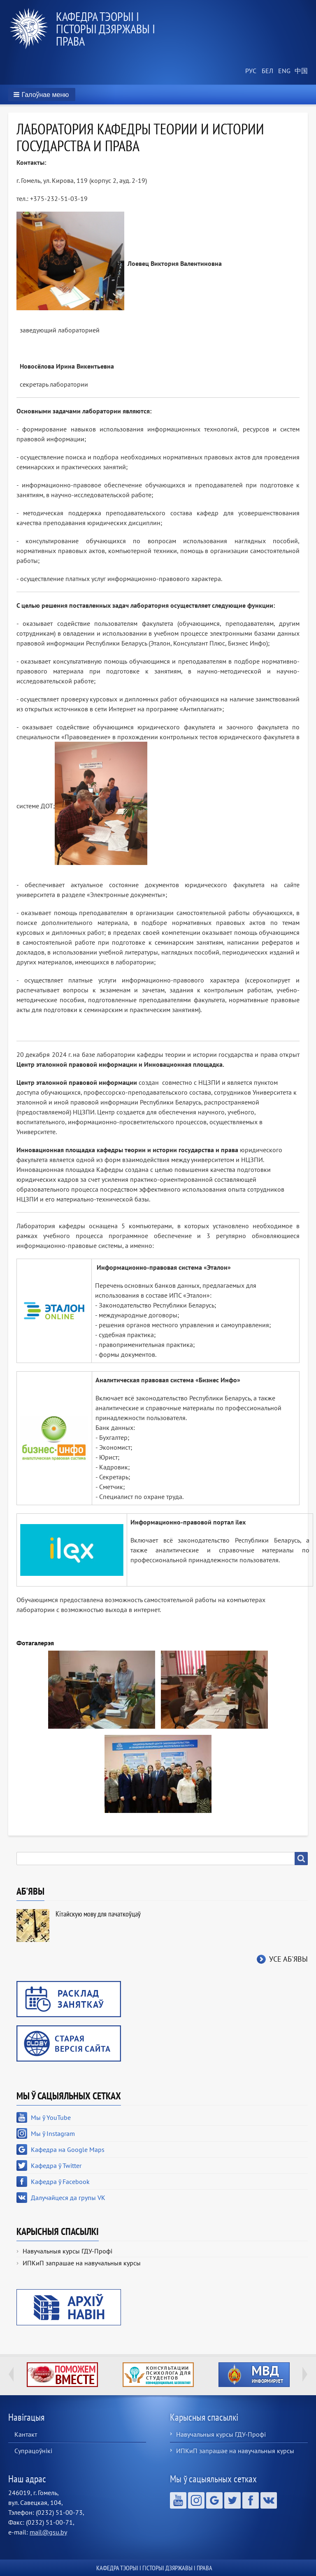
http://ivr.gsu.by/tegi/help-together (62, 2374)
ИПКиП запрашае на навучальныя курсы (82, 2263)
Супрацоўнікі (33, 2451)
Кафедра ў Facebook (60, 2181)
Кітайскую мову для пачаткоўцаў (98, 1914)
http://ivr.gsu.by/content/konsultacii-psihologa (158, 2374)
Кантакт (25, 2434)
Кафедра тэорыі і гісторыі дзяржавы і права (105, 28)
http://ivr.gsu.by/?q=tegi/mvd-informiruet (254, 2374)
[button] (41, 94)
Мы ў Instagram (53, 2133)
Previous (11, 2374)
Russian (250, 71)
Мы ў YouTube (51, 2117)
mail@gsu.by (48, 2532)
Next (305, 2374)
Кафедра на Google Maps (68, 2149)
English (283, 71)
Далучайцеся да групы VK (68, 2197)
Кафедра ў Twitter (56, 2165)
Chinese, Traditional (299, 71)
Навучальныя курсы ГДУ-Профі (67, 2251)
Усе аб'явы (288, 1959)
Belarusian (266, 71)
